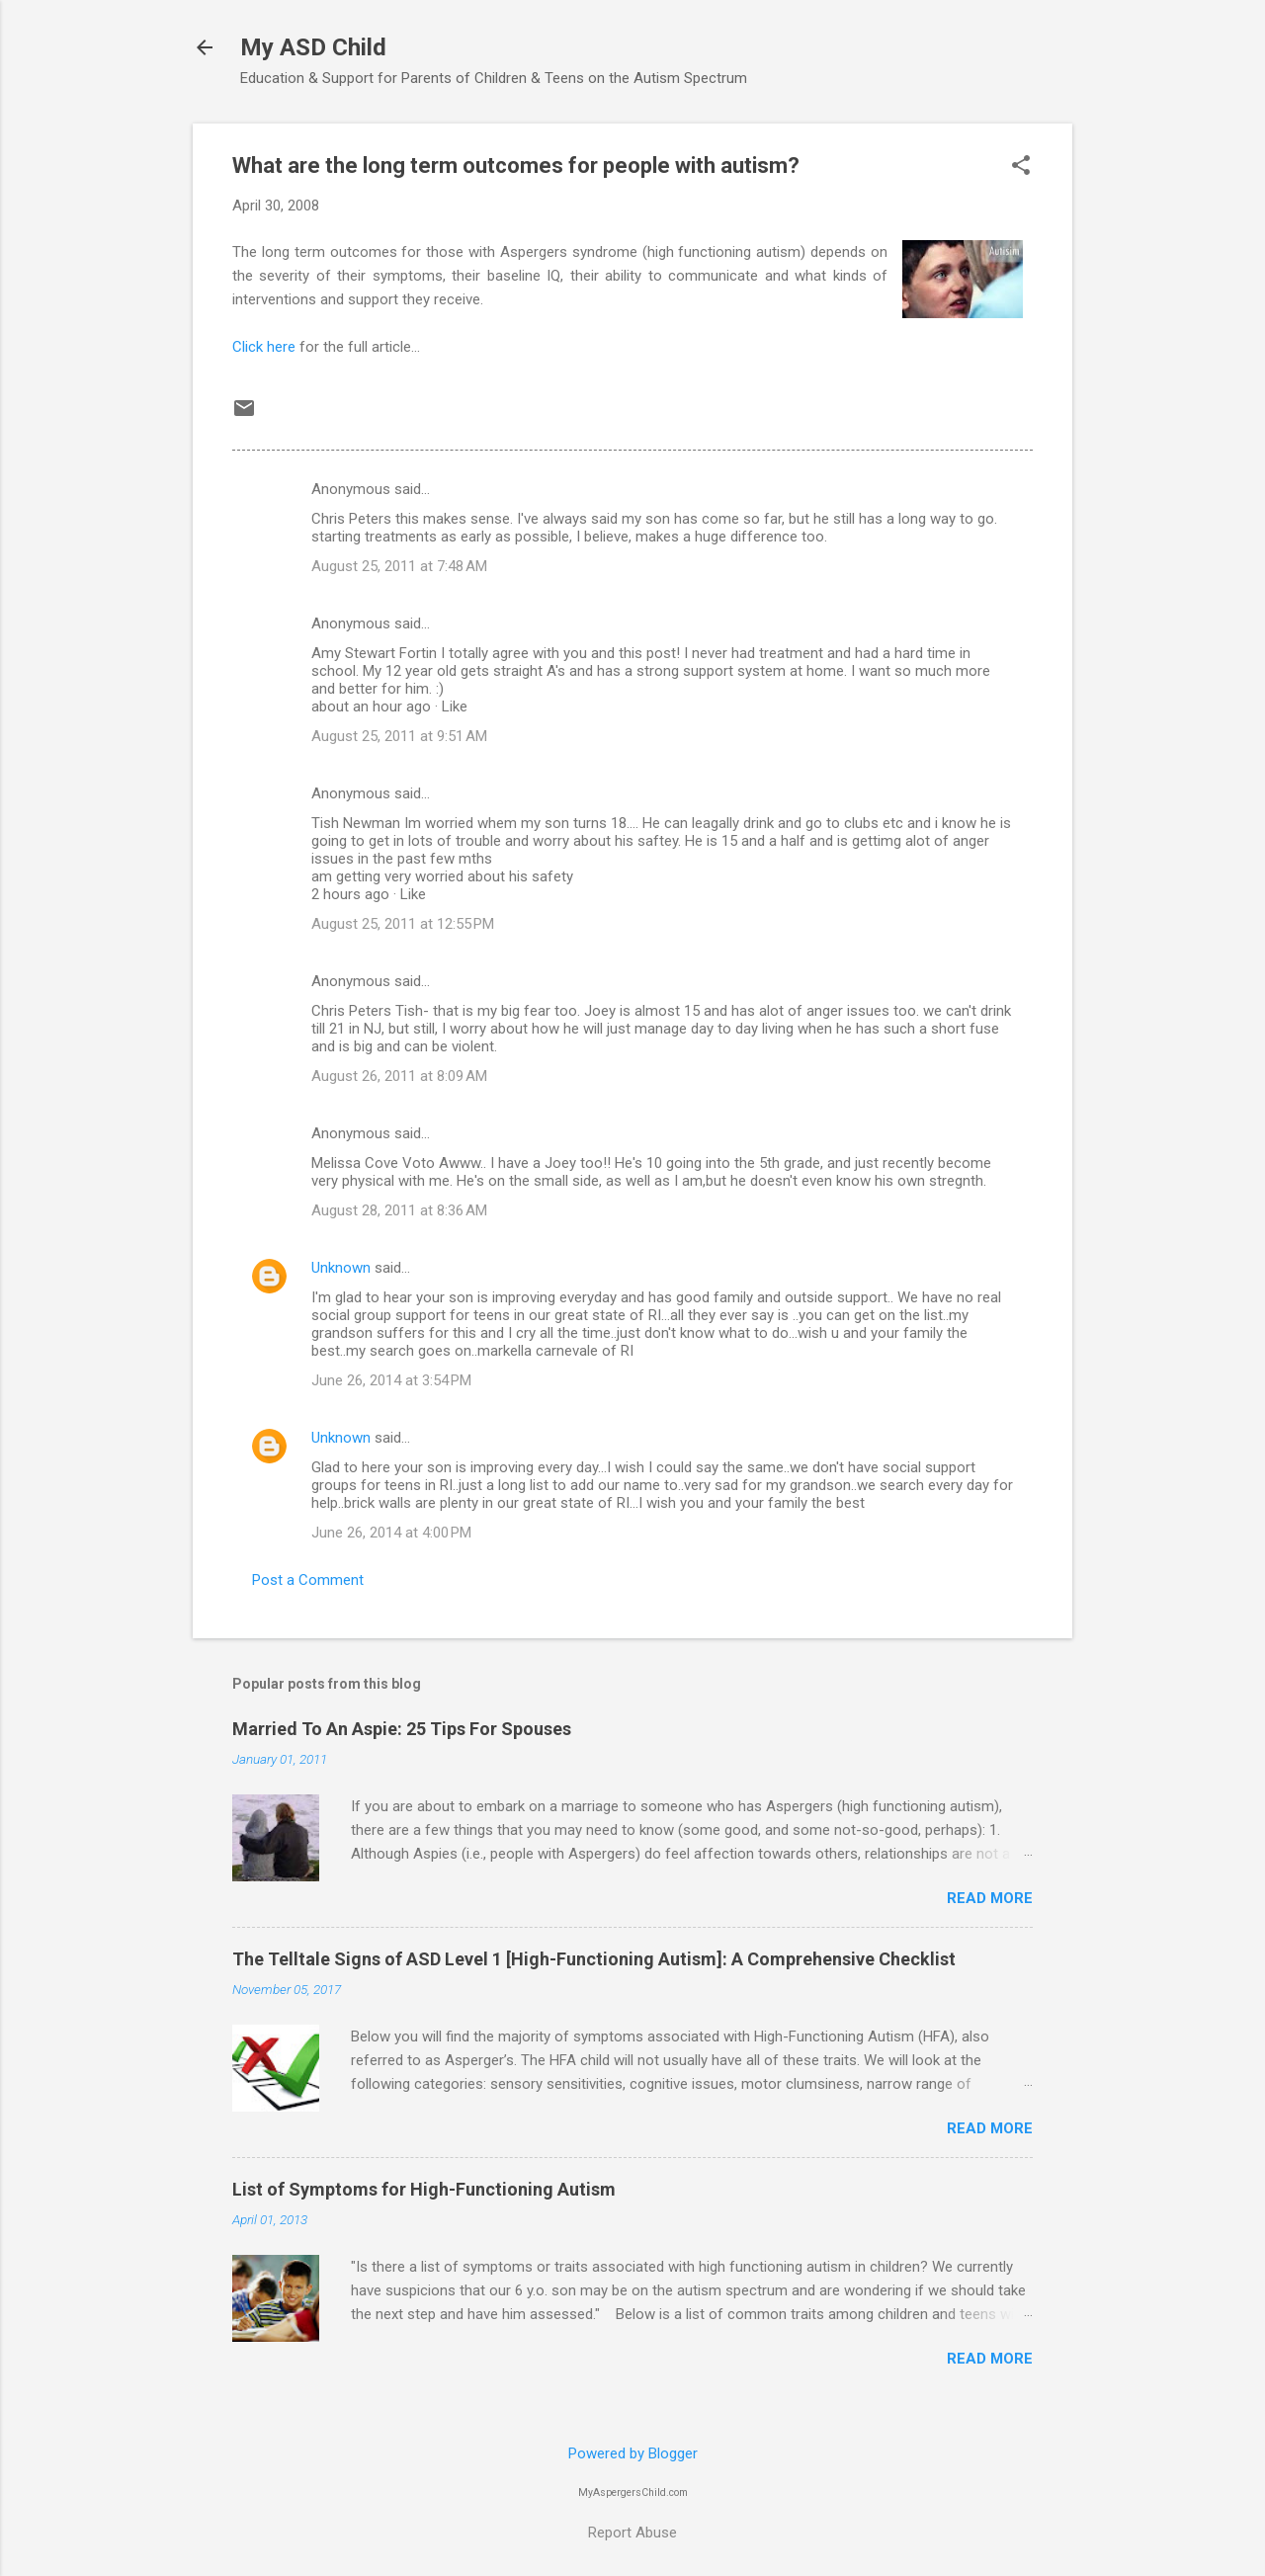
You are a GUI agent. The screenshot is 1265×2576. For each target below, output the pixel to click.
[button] (1021, 167)
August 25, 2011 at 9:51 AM (399, 736)
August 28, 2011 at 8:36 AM (399, 1210)
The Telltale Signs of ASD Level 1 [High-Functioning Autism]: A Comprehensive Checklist (594, 1959)
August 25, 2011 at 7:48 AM (399, 566)
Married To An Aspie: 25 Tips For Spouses (401, 1728)
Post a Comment (308, 1580)
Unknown (341, 1268)
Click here (263, 347)
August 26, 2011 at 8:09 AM (399, 1076)
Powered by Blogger (633, 2453)
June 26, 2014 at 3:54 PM (391, 1380)
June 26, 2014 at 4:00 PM (391, 1532)
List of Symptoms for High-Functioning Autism (424, 2189)
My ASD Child (313, 47)
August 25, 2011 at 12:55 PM (402, 924)
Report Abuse (632, 2532)
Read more (990, 1898)
